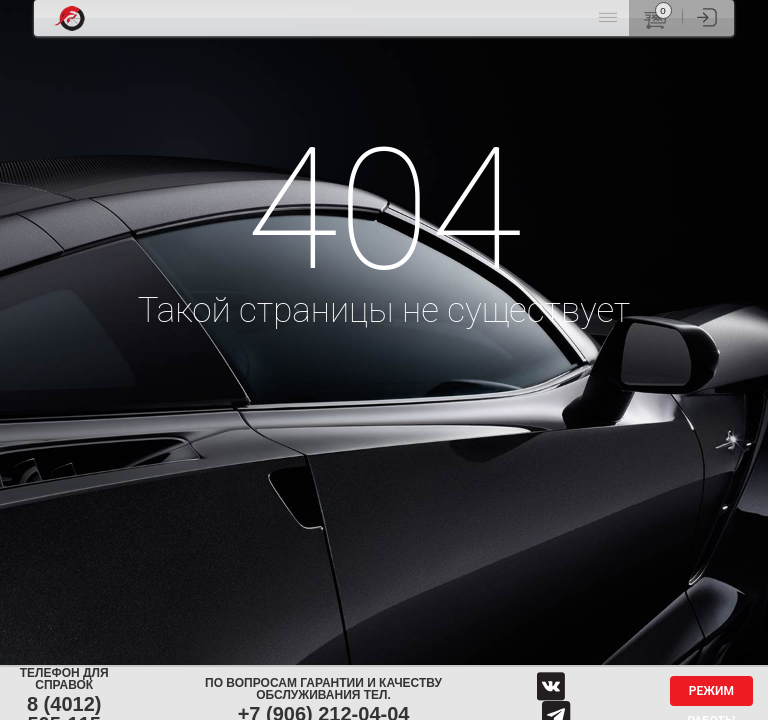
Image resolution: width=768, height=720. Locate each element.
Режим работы (711, 695)
